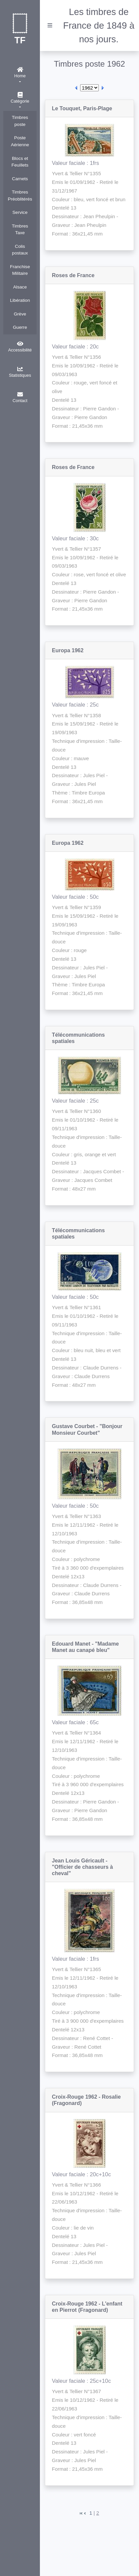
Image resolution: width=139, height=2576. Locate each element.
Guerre (20, 327)
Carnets (20, 178)
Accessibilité (20, 346)
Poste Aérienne (20, 141)
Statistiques (20, 372)
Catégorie (20, 98)
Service (20, 212)
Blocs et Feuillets (20, 162)
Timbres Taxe (20, 230)
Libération (20, 300)
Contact (20, 397)
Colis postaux (20, 250)
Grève (20, 313)
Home (20, 72)
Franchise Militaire (20, 270)
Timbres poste (20, 121)
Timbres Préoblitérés (20, 196)
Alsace (20, 286)
